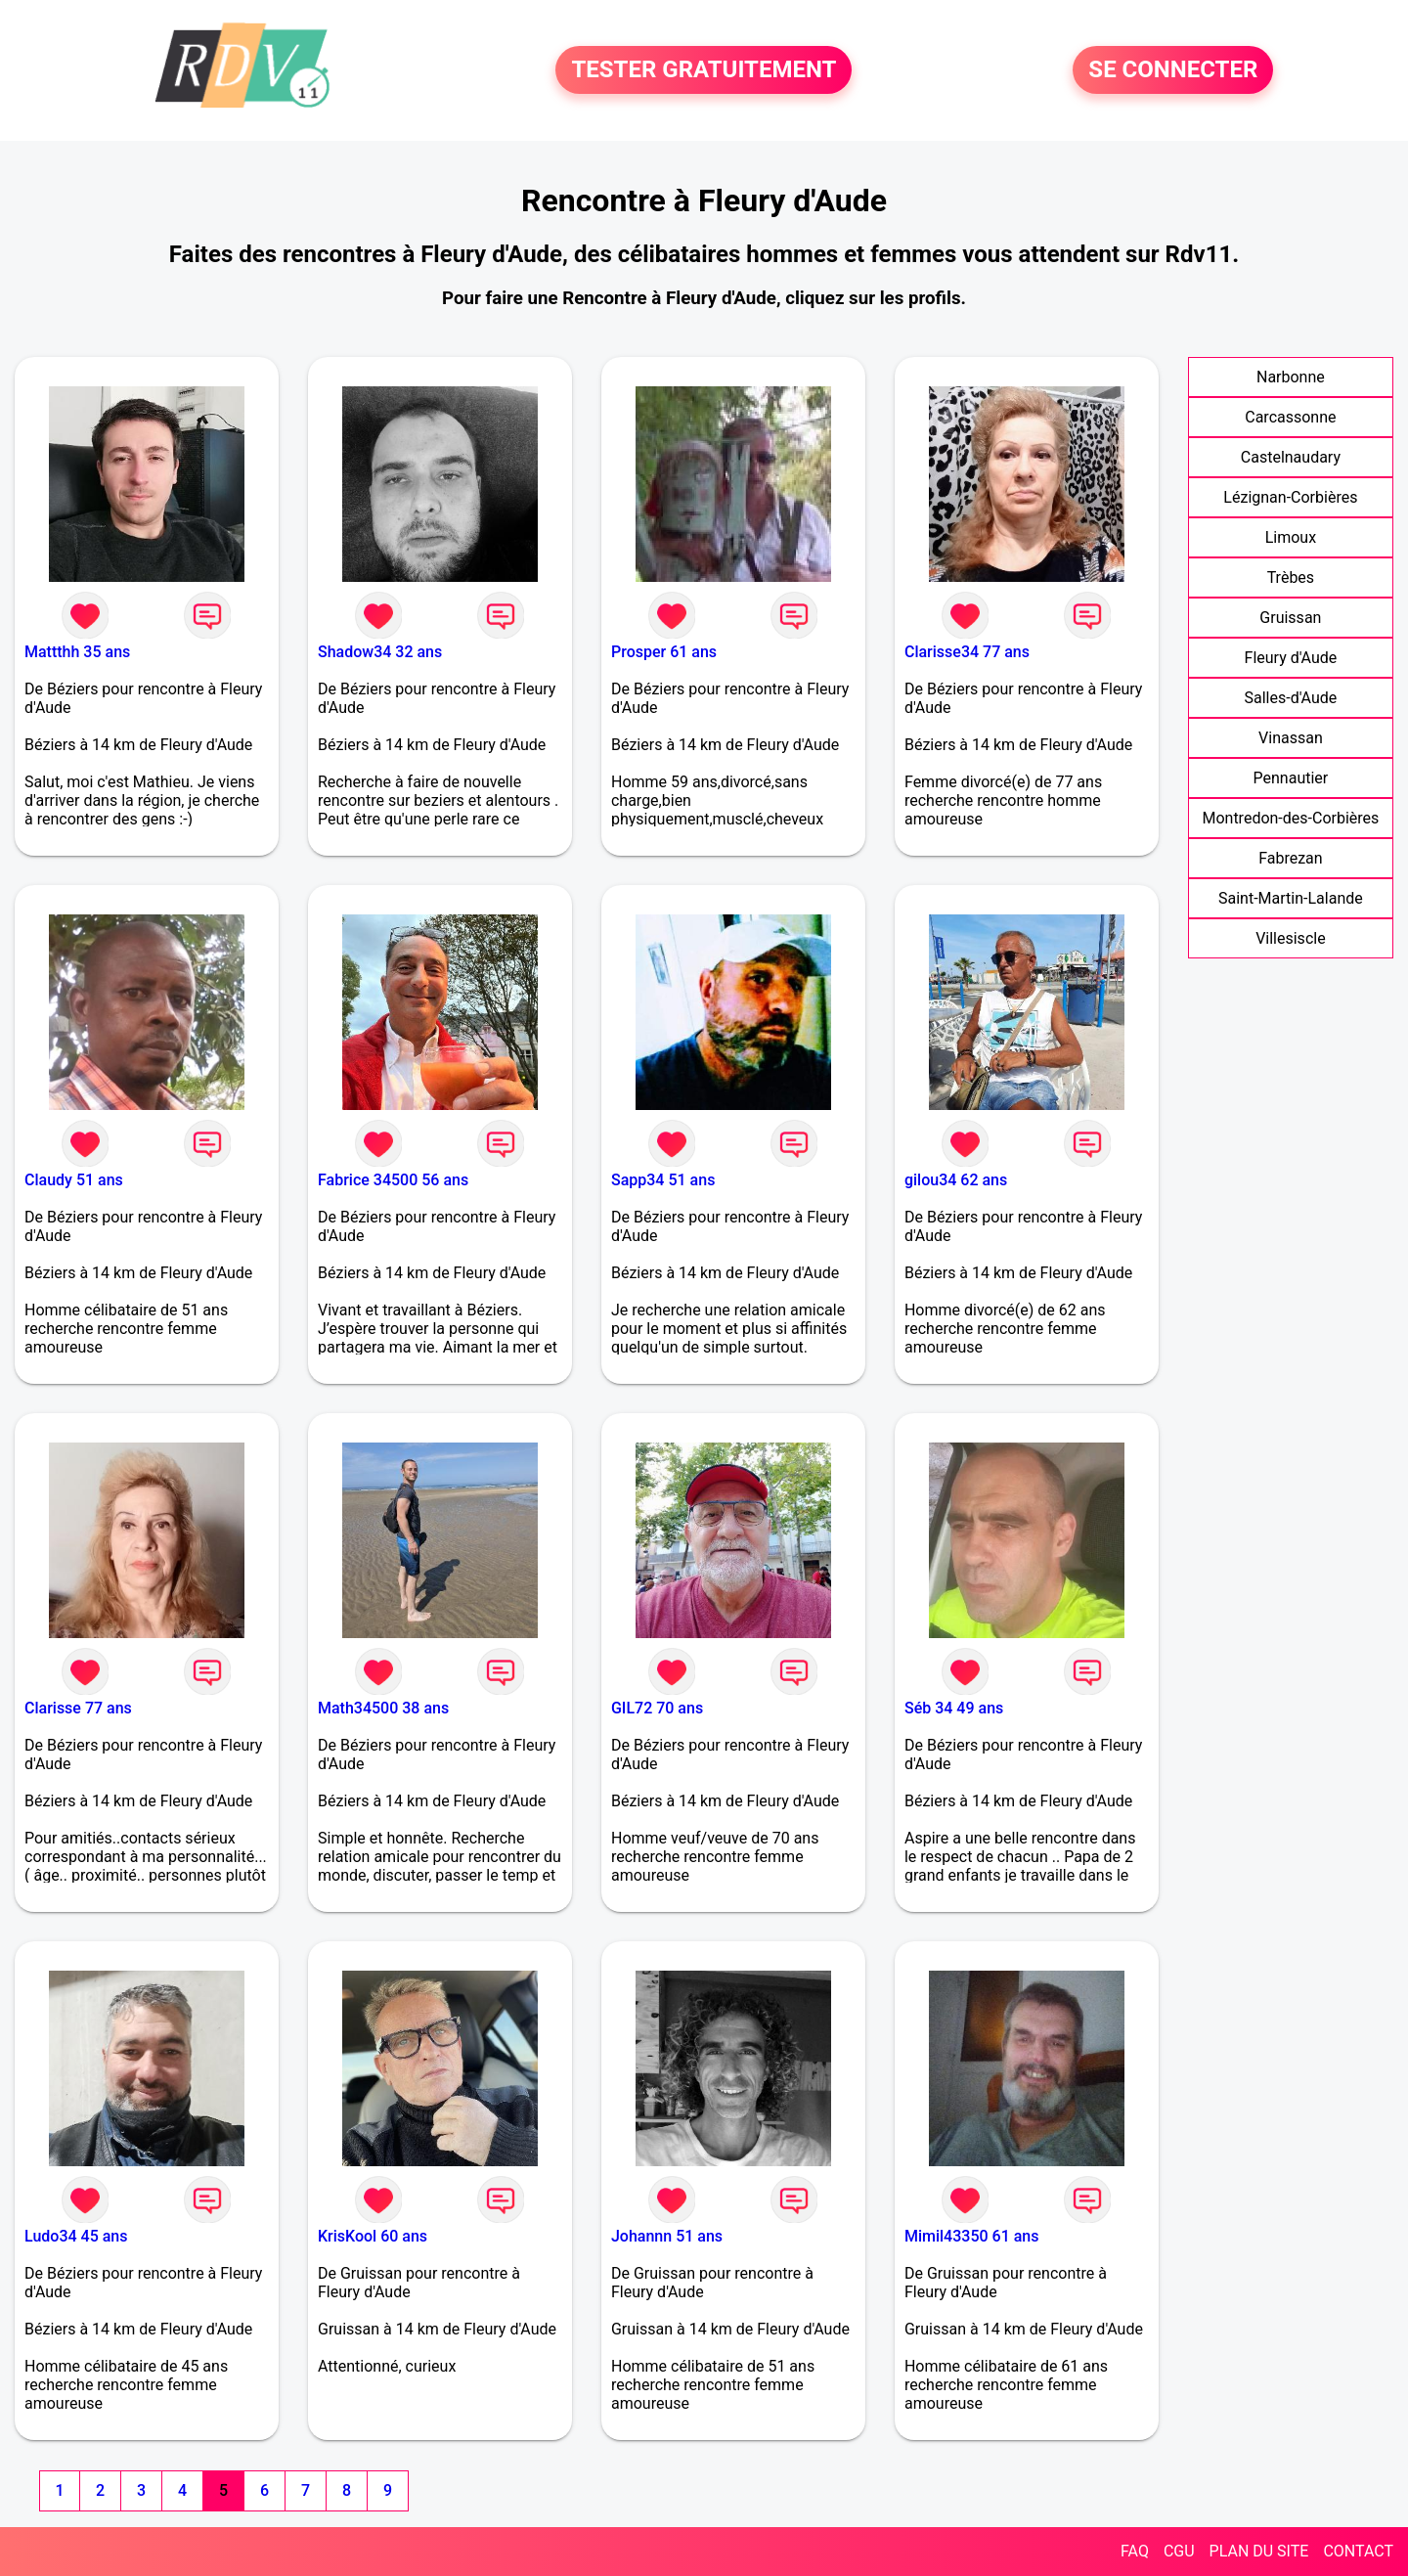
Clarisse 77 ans (78, 1708)
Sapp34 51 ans (663, 1180)
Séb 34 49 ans (953, 1708)
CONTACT (1358, 2551)
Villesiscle (1290, 938)
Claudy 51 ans (73, 1180)
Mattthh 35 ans (77, 652)
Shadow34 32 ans (380, 652)
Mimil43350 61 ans (971, 2236)
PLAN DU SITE (1259, 2551)
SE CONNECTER (1172, 70)
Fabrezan (1290, 858)
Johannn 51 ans (667, 2236)
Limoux (1290, 537)
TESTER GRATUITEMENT (703, 70)
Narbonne (1290, 377)
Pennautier (1291, 778)
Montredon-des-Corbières (1290, 818)
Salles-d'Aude (1291, 697)
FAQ (1135, 2551)
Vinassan (1290, 738)
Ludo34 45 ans (75, 2236)
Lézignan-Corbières (1290, 497)
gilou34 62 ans (955, 1180)
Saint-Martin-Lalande (1290, 898)
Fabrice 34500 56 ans (393, 1180)
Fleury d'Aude (1291, 657)
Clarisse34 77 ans (967, 652)
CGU (1179, 2551)
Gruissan (1290, 617)
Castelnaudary (1291, 457)
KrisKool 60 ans (372, 2236)
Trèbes (1290, 577)
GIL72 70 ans (657, 1708)
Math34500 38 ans (383, 1708)
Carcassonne (1290, 417)
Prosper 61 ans (664, 652)
